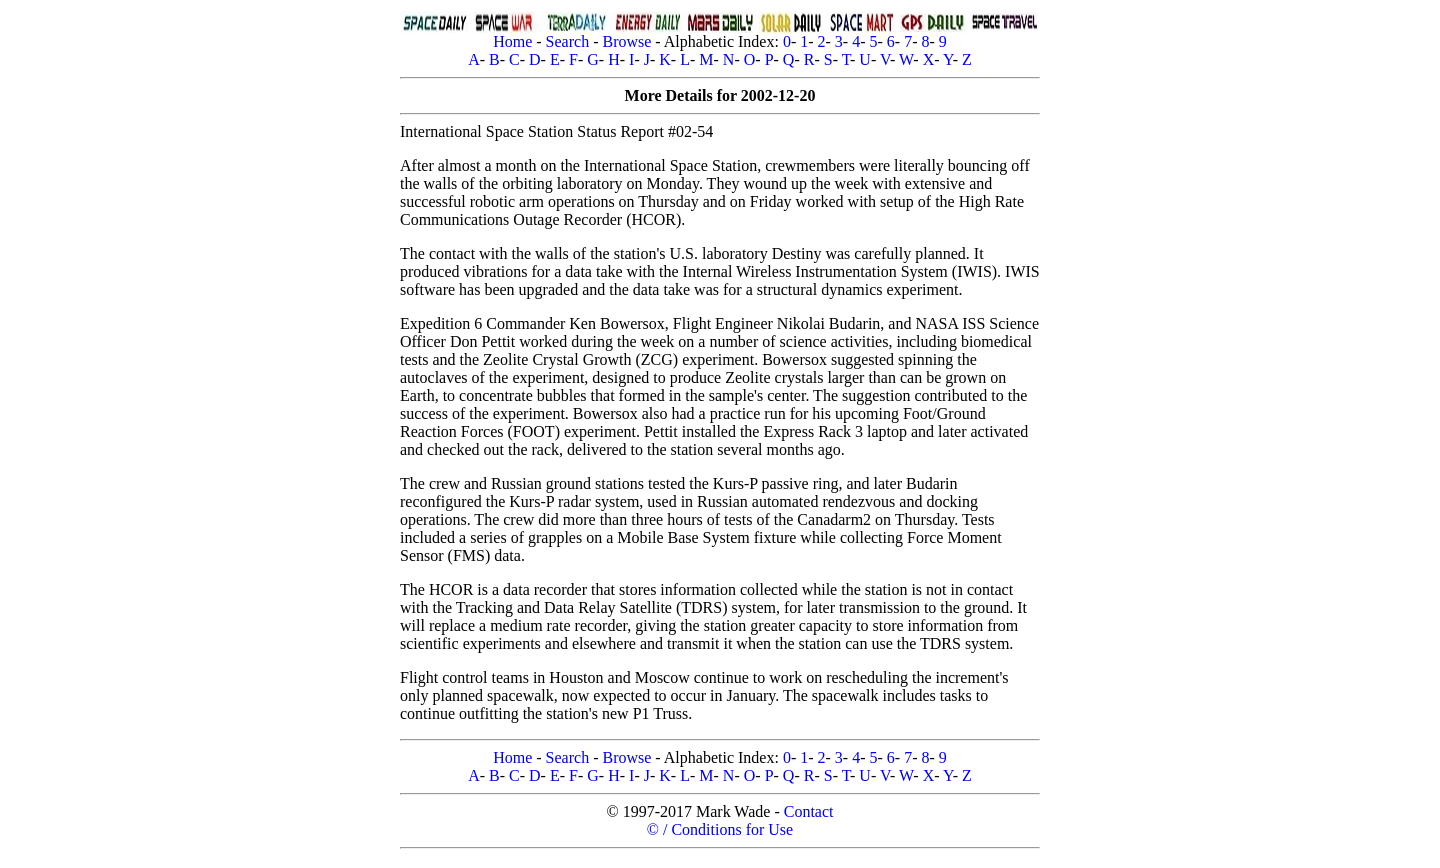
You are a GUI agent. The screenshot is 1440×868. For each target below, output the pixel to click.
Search (568, 41)
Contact (809, 811)
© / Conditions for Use (720, 829)
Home (512, 41)
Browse (626, 41)
